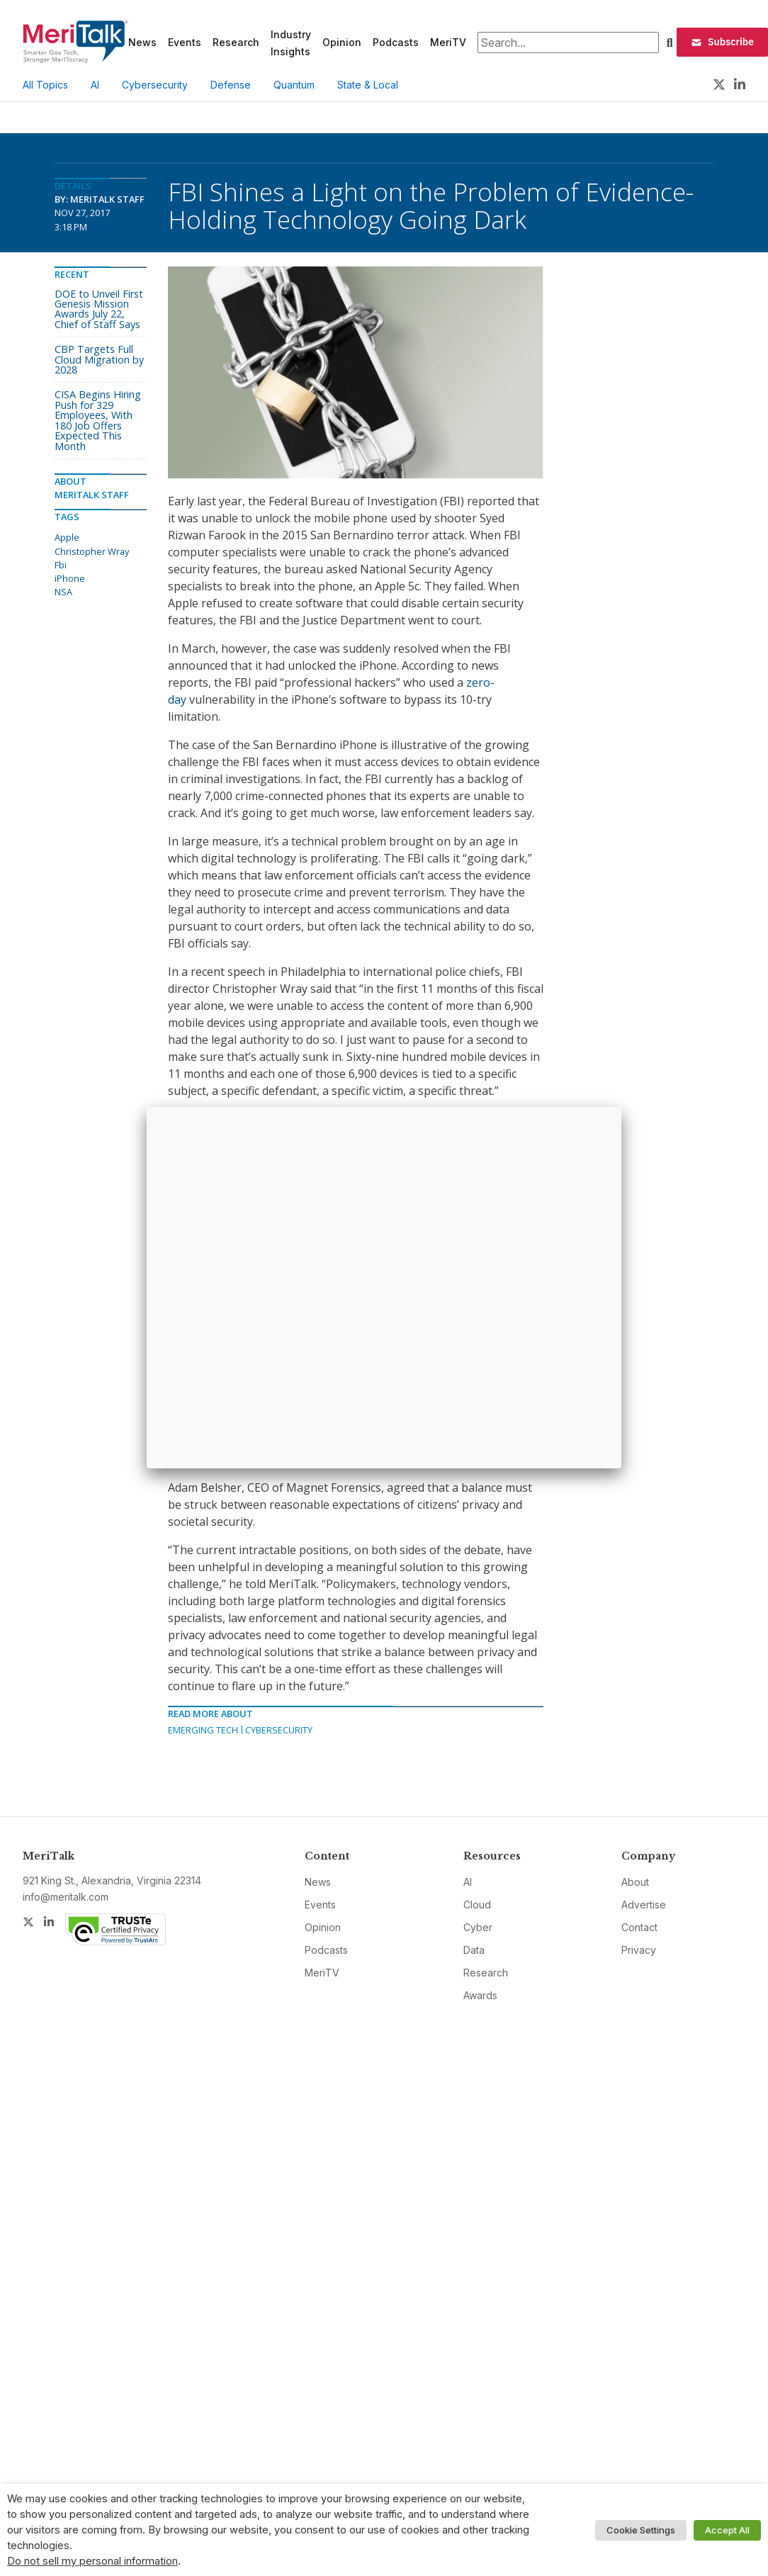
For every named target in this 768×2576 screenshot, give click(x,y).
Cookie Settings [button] (640, 2530)
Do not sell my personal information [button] (92, 2561)
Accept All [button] (727, 2530)
